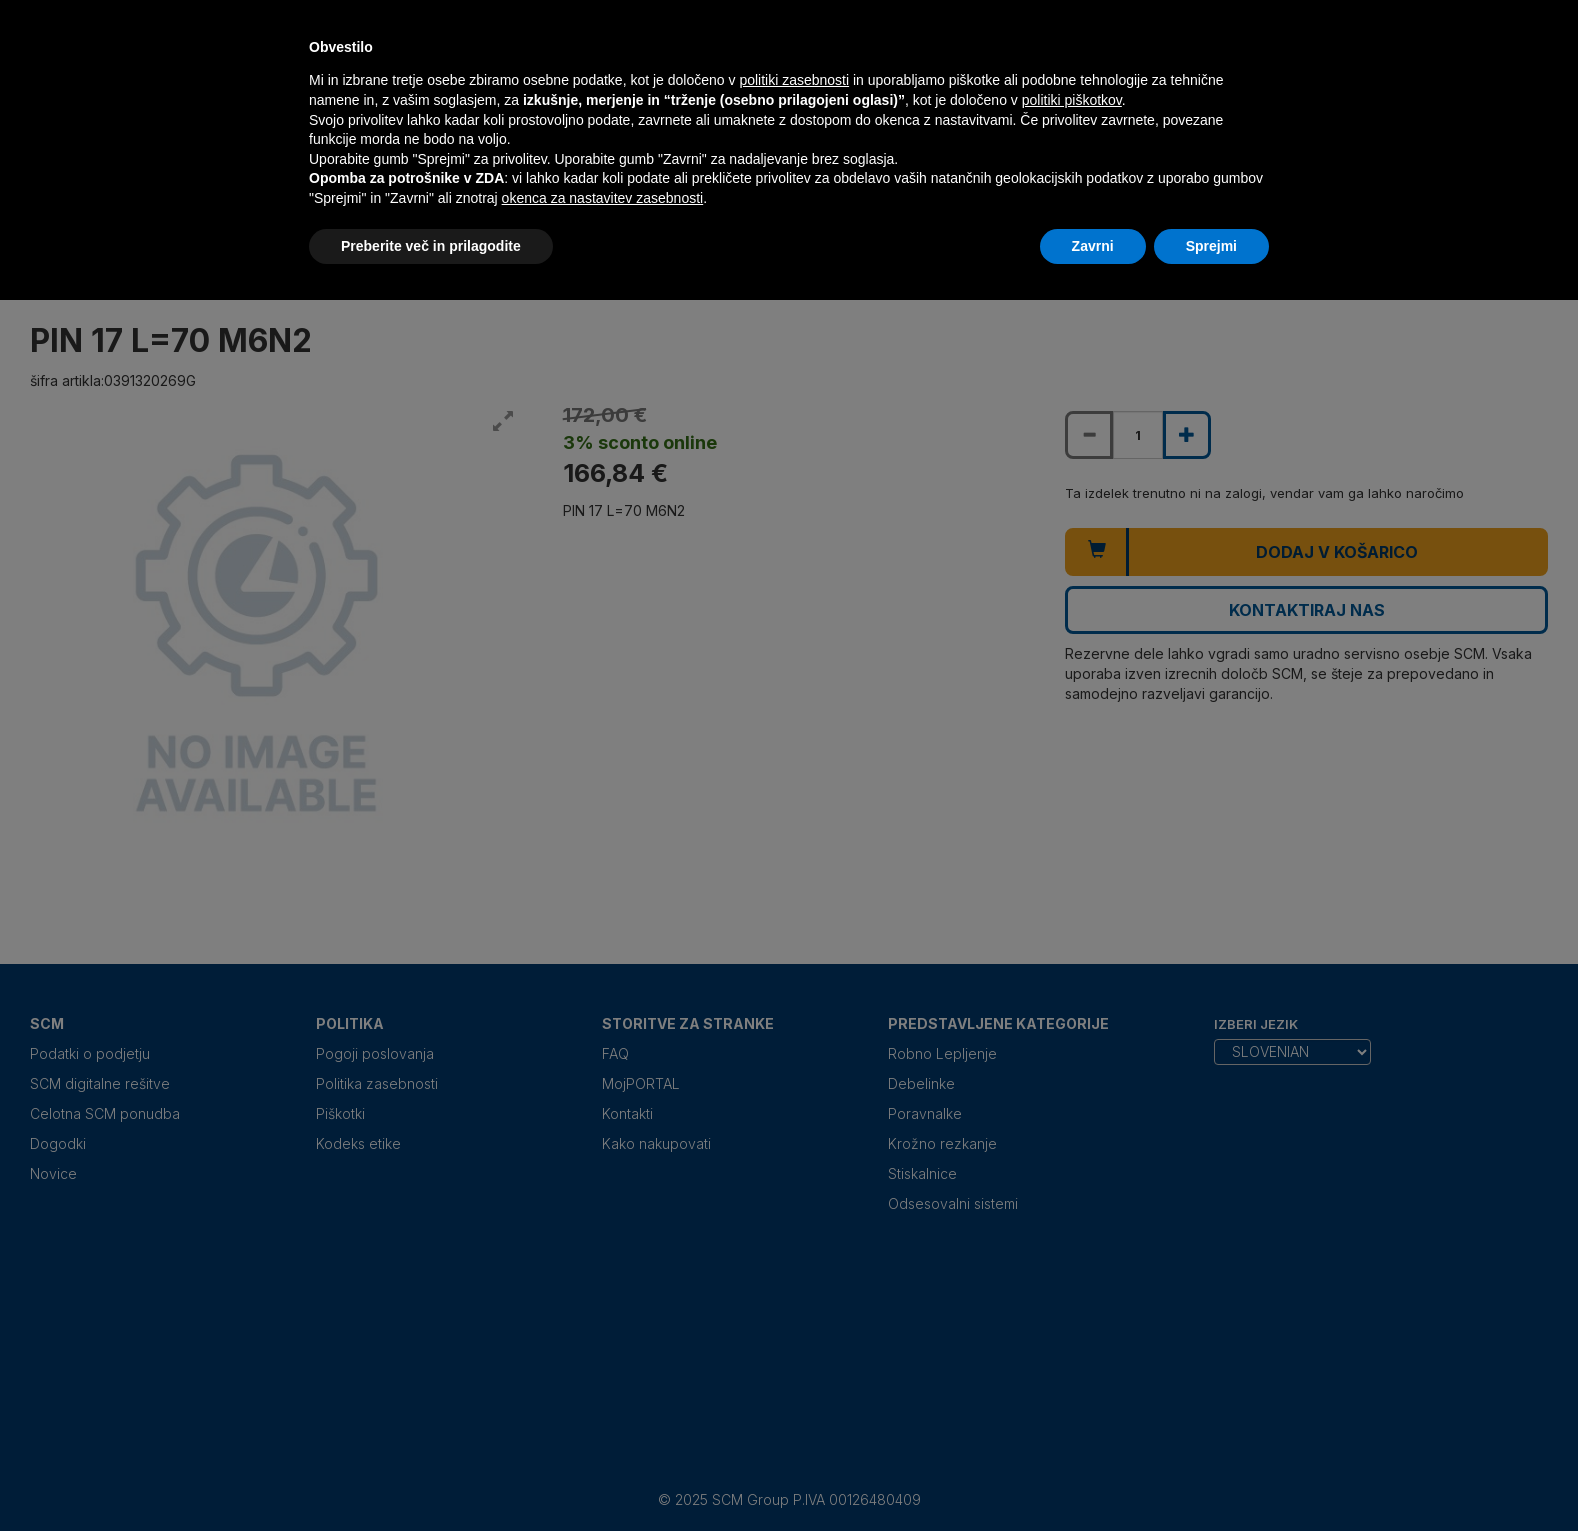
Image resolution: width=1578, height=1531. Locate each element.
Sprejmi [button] (1211, 246)
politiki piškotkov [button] (1072, 100)
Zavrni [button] (1093, 246)
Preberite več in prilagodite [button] (431, 246)
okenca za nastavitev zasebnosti (603, 198)
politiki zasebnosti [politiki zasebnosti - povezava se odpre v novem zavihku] (794, 80)
